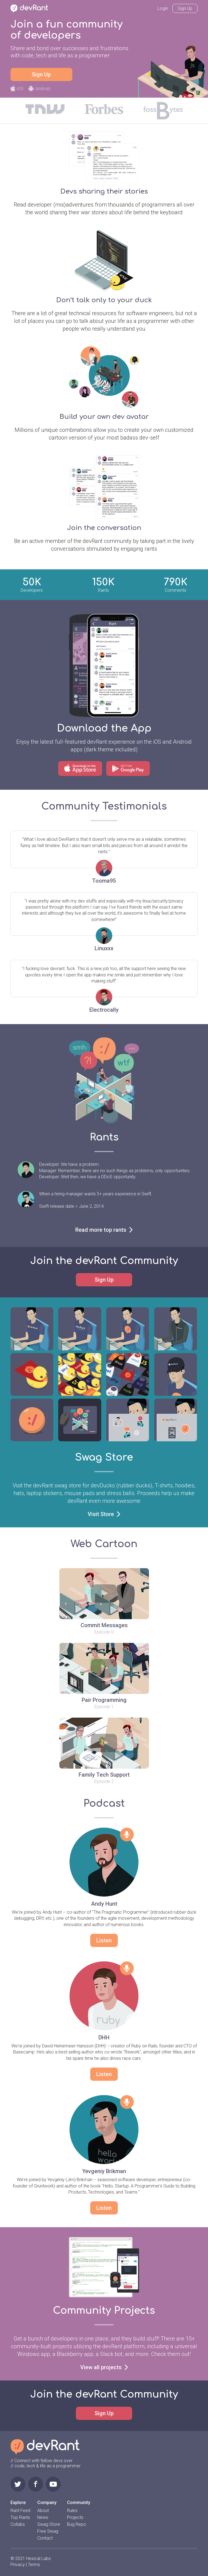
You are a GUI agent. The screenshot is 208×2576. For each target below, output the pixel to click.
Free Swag (47, 2531)
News (42, 2517)
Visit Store (104, 1514)
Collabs (17, 2524)
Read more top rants (103, 1230)
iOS (16, 88)
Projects (75, 2517)
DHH (104, 2037)
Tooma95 (104, 880)
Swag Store (48, 2524)
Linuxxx (104, 948)
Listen (104, 1940)
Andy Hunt (104, 1903)
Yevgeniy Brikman (104, 2171)
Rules (72, 2510)
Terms (34, 2564)
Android (39, 88)
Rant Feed (20, 2510)
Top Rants (20, 2517)
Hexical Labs (38, 2558)
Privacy (17, 2564)
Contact (45, 2538)
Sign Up (185, 8)
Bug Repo (76, 2524)
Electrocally (104, 1009)
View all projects (104, 2367)
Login (163, 8)
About (43, 2510)
